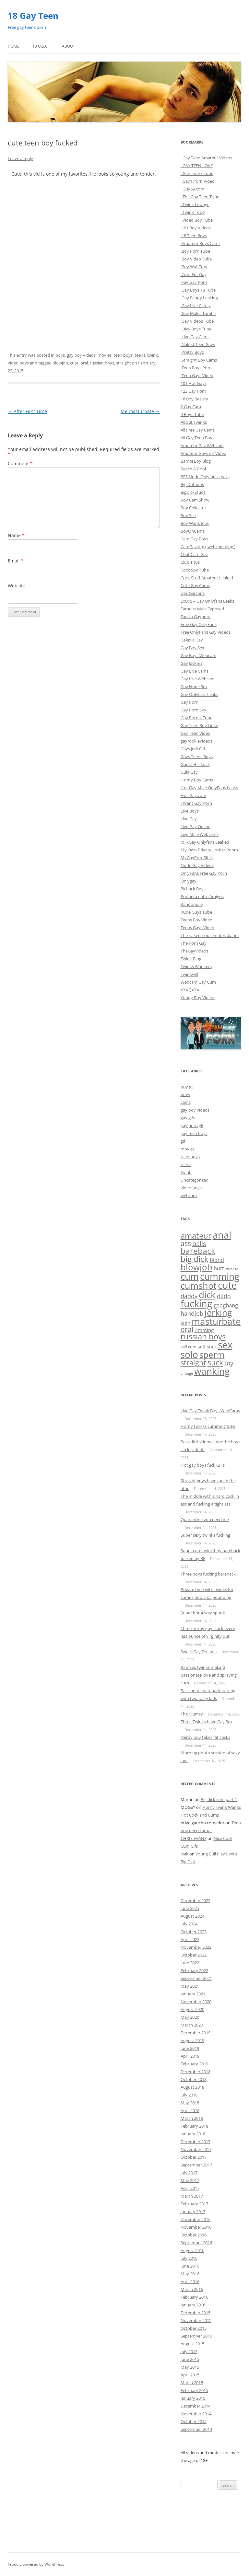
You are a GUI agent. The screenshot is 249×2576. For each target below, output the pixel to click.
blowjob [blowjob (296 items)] (196, 1267)
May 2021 (190, 1986)
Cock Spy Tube (195, 570)
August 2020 (192, 2009)
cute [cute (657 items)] (227, 1285)
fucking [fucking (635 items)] (196, 1303)
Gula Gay (189, 772)
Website (16, 586)
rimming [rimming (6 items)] (204, 1330)
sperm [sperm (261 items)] (212, 1354)
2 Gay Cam (191, 407)
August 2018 (192, 2087)
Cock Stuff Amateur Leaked (207, 578)
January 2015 (193, 2398)
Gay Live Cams (194, 671)
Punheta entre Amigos (202, 896)
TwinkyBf (189, 974)
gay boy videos (81, 355)
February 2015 (194, 2390)
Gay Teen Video (195, 733)
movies (105, 355)
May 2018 (190, 2103)
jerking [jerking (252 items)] (218, 1312)
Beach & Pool (193, 469)
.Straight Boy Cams (199, 360)
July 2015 (189, 2351)
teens (140, 355)
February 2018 (194, 2126)
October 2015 (194, 2328)
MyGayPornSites (197, 858)
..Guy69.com (192, 189)
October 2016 (194, 2235)
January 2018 (193, 2134)
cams (186, 1102)
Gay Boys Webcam (198, 655)
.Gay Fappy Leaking (199, 298)
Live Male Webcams (200, 834)
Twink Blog (191, 959)
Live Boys (190, 811)
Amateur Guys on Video (203, 453)
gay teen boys (194, 1133)
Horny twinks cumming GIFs (208, 1426)
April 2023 (190, 1939)
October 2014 (194, 2421)
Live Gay (189, 819)
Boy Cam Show (195, 500)
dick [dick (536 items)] (207, 1294)
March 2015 (192, 2382)
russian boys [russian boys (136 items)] (203, 1336)
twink (152, 355)
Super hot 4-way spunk (203, 1613)
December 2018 (195, 2071)
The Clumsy (192, 1714)
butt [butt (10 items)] (219, 1268)
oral (84, 363)
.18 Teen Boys (194, 235)
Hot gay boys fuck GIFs (203, 1465)
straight (123, 363)
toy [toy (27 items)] (228, 1363)
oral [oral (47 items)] (187, 1329)
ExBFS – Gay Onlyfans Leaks (207, 601)
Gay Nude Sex (194, 686)
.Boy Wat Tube (194, 267)
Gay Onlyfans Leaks (199, 694)
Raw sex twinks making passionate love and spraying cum (209, 1675)
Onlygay (188, 881)
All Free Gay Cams (198, 430)
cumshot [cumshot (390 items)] (199, 1285)
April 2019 (190, 2056)
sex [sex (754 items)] (225, 1344)
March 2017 (192, 2196)
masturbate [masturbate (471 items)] (216, 1321)
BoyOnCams (193, 531)
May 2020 (190, 2017)
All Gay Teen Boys (197, 438)
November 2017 (196, 2149)
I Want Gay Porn (196, 803)
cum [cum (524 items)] (190, 1276)
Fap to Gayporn (196, 616)
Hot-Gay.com (193, 795)
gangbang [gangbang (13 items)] (226, 1305)
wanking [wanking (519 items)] (212, 1371)
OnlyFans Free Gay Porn (204, 873)
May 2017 (190, 2180)
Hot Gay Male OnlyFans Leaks (209, 788)
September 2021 (196, 1978)
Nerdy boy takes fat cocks (205, 1737)
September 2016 (196, 2243)
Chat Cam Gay (194, 554)
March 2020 (192, 2025)
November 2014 (196, 2414)
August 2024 (192, 1916)
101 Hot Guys (194, 383)
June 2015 (190, 2359)
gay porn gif (192, 1125)
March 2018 (192, 2118)
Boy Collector (193, 508)
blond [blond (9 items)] (217, 1260)
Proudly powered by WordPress (36, 2564)
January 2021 (193, 1994)
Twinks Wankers (196, 966)
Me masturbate (140, 411)
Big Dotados (192, 484)
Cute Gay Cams (195, 585)
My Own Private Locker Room (209, 850)
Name (16, 535)
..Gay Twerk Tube (197, 173)
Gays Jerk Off (193, 749)
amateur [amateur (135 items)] (196, 1235)
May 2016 (190, 2274)
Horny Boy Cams (197, 780)
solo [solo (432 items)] (189, 1354)
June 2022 (190, 1963)
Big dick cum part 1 (219, 1799)
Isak (184, 1854)
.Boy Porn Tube (195, 251)
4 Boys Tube (192, 414)
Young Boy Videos (198, 997)
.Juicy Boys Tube (196, 329)
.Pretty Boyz (192, 352)
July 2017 (189, 2173)
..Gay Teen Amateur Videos (206, 158)
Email (16, 561)
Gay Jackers (191, 663)
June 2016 (190, 2266)
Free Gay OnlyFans (199, 624)
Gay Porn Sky (193, 710)
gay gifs (188, 1118)
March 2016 (192, 2289)
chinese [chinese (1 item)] (231, 1269)
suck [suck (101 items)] (215, 1362)
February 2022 (194, 1970)
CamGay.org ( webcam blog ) (208, 546)
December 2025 (195, 1900)
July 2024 (189, 1924)
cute (74, 363)
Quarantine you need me (205, 1519)
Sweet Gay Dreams (199, 1652)
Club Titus (190, 562)
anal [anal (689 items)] (222, 1235)
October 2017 (194, 2157)
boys (60, 355)
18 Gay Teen (33, 15)
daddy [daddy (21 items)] (189, 1296)
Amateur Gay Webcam (202, 445)
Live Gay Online (195, 826)
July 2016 (189, 2258)
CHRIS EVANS (194, 1838)
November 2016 (196, 2227)
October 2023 (194, 1932)
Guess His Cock (195, 764)
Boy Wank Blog (195, 523)
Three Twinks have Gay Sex (206, 1722)
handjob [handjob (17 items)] (192, 1313)
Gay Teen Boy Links (199, 725)
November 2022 (196, 1947)
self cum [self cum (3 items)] (188, 1347)
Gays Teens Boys (197, 756)
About (68, 46)
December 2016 (195, 2219)
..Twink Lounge (195, 204)
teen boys (123, 355)
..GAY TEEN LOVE (197, 165)
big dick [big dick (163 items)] (194, 1258)
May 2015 (190, 2367)
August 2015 (192, 2344)
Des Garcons (193, 593)
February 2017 (194, 2204)
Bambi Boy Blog (196, 461)
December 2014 (195, 2406)
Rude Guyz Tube (196, 912)
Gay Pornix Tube (196, 718)
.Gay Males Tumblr (198, 313)
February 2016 (194, 2297)
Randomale (192, 904)
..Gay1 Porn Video (198, 181)
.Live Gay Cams (195, 337)
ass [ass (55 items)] (186, 1243)
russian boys (102, 363)
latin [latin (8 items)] (185, 1323)
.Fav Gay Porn (194, 282)
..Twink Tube (193, 212)
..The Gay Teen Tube (200, 197)
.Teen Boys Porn (196, 368)
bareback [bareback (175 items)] (198, 1250)
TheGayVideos (194, 951)
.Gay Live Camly (196, 305)
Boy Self (188, 515)
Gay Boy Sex (192, 648)
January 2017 (193, 2211)
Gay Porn (189, 702)
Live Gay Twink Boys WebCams (210, 1411)
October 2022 (194, 1955)
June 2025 (190, 1908)
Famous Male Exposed (202, 609)
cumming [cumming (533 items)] (219, 1276)
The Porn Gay (194, 943)
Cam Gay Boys (194, 539)
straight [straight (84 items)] (193, 1362)
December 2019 (195, 2033)
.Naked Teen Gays (198, 344)
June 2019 (190, 2048)
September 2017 (196, 2165)
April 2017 (190, 2188)
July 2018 (189, 2095)
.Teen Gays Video (197, 375)
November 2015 (196, 2320)
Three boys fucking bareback (208, 1574)
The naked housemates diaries (210, 935)
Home (13, 46)
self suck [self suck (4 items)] (207, 1347)
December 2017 (195, 2141)
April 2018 (190, 2110)
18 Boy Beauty (194, 399)
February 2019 (194, 2064)
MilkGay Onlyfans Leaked (205, 842)
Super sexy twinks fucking (205, 1535)
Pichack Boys (193, 889)
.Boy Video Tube (196, 259)
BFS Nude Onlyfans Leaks (205, 476)
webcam (189, 1195)
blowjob (60, 363)
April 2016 (190, 2281)
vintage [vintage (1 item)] (187, 1373)
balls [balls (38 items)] (199, 1243)
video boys (18, 363)
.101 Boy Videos (196, 228)
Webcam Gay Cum (198, 982)
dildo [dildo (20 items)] (224, 1296)
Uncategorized (194, 1180)
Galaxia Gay (192, 640)
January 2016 (193, 2305)
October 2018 (194, 2079)
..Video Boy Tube (197, 220)
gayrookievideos (196, 741)
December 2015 (195, 2313)
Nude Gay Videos (197, 865)
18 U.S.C (40, 46)
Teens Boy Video (196, 920)
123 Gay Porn (193, 391)
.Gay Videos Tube (197, 321)
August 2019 (192, 2040)
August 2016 (192, 2250)
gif (183, 1141)
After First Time (27, 411)
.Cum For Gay (194, 274)
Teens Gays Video (197, 927)
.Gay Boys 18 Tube (198, 290)
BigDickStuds (193, 492)
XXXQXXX (190, 990)
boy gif (187, 1087)
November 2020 (196, 2001)
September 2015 (196, 2336)
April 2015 (190, 2375)
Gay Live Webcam (198, 679)
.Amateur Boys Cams (200, 243)
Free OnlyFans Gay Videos (206, 632)
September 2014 (196, 2429)
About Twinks (194, 422)
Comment (20, 463)
